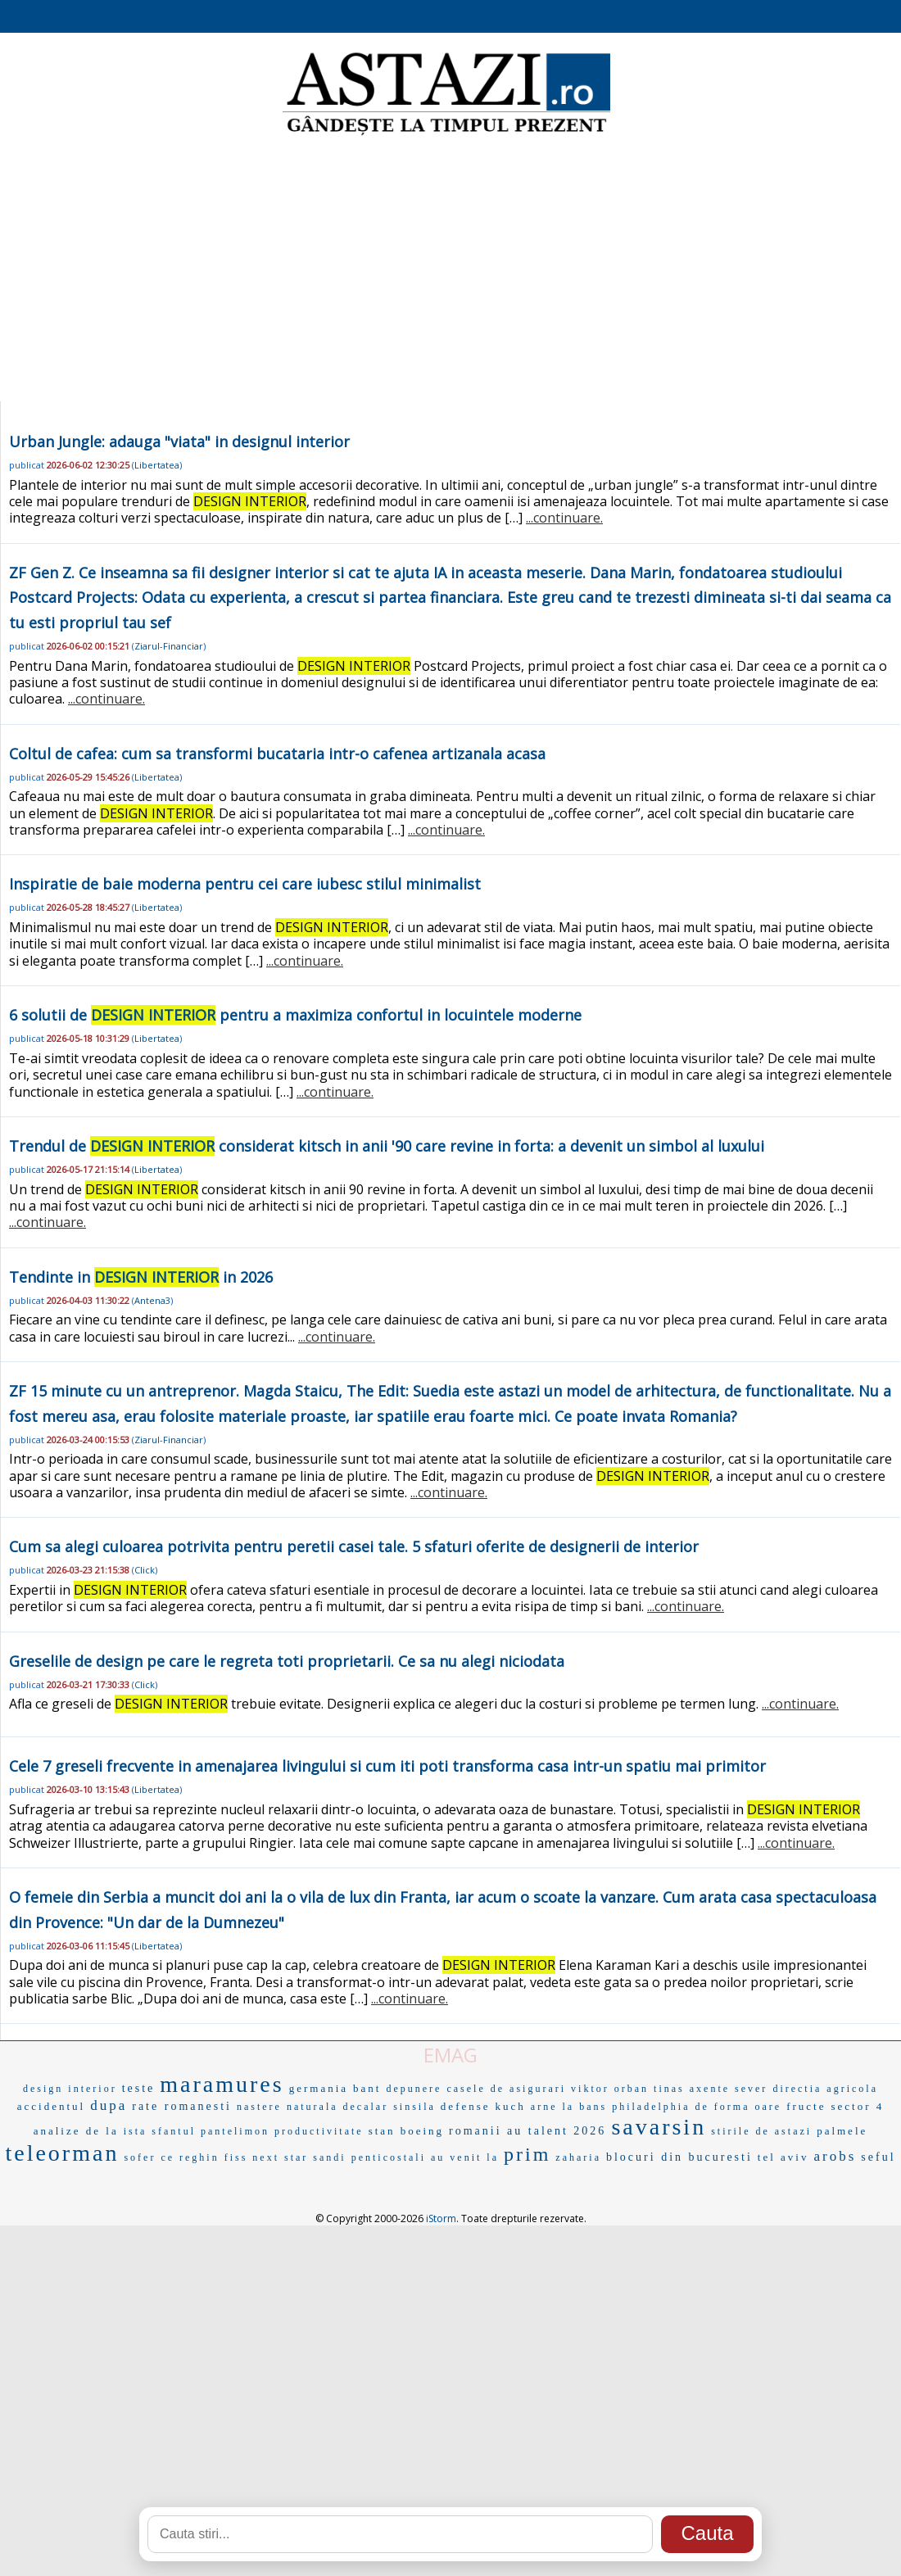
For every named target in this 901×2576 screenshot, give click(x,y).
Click (144, 1570)
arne (544, 2106)
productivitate (319, 2131)
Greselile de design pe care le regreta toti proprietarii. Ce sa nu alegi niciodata (286, 1661)
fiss (236, 2157)
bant (367, 2088)
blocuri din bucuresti (679, 2157)
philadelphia (651, 2106)
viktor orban (610, 2088)
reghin (199, 2157)
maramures (221, 2084)
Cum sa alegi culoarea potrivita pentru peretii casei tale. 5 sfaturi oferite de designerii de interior (354, 1546)
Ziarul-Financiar (168, 646)
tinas (669, 2088)
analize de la (76, 2131)
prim (527, 2154)
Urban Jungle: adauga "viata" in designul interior (179, 441)
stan (382, 2131)
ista (135, 2131)
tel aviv (783, 2157)
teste (139, 2088)
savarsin (658, 2126)
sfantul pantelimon (210, 2131)
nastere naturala (287, 2106)
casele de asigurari (506, 2088)
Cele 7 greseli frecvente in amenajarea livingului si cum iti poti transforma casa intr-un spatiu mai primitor (387, 1766)
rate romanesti (182, 2106)
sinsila (414, 2106)
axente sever (729, 2088)
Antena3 (152, 1300)
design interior (70, 2088)
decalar (366, 2106)
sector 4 (857, 2106)
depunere (413, 2088)
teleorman (62, 2153)
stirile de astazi (761, 2131)
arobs (835, 2156)
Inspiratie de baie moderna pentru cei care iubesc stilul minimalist (245, 884)
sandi (329, 2157)
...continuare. (564, 518)
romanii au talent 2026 (527, 2131)
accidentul (51, 2106)
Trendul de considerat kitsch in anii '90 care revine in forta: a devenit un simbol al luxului (386, 1146)
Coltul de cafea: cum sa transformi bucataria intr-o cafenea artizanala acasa (277, 753)
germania (318, 2088)
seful (878, 2157)
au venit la (465, 2157)
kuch (511, 2106)
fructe (806, 2106)
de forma (722, 2106)
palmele (842, 2131)
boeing (422, 2131)
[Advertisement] (451, 270)
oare (767, 2106)
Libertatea (156, 465)
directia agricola (825, 2088)
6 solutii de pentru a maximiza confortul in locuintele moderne (295, 1015)
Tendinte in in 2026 (141, 1277)
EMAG (450, 2054)
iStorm (441, 2218)
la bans (585, 2106)
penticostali (388, 2157)
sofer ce (149, 2157)
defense (466, 2106)
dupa (108, 2105)
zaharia (578, 2157)
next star (280, 2157)
